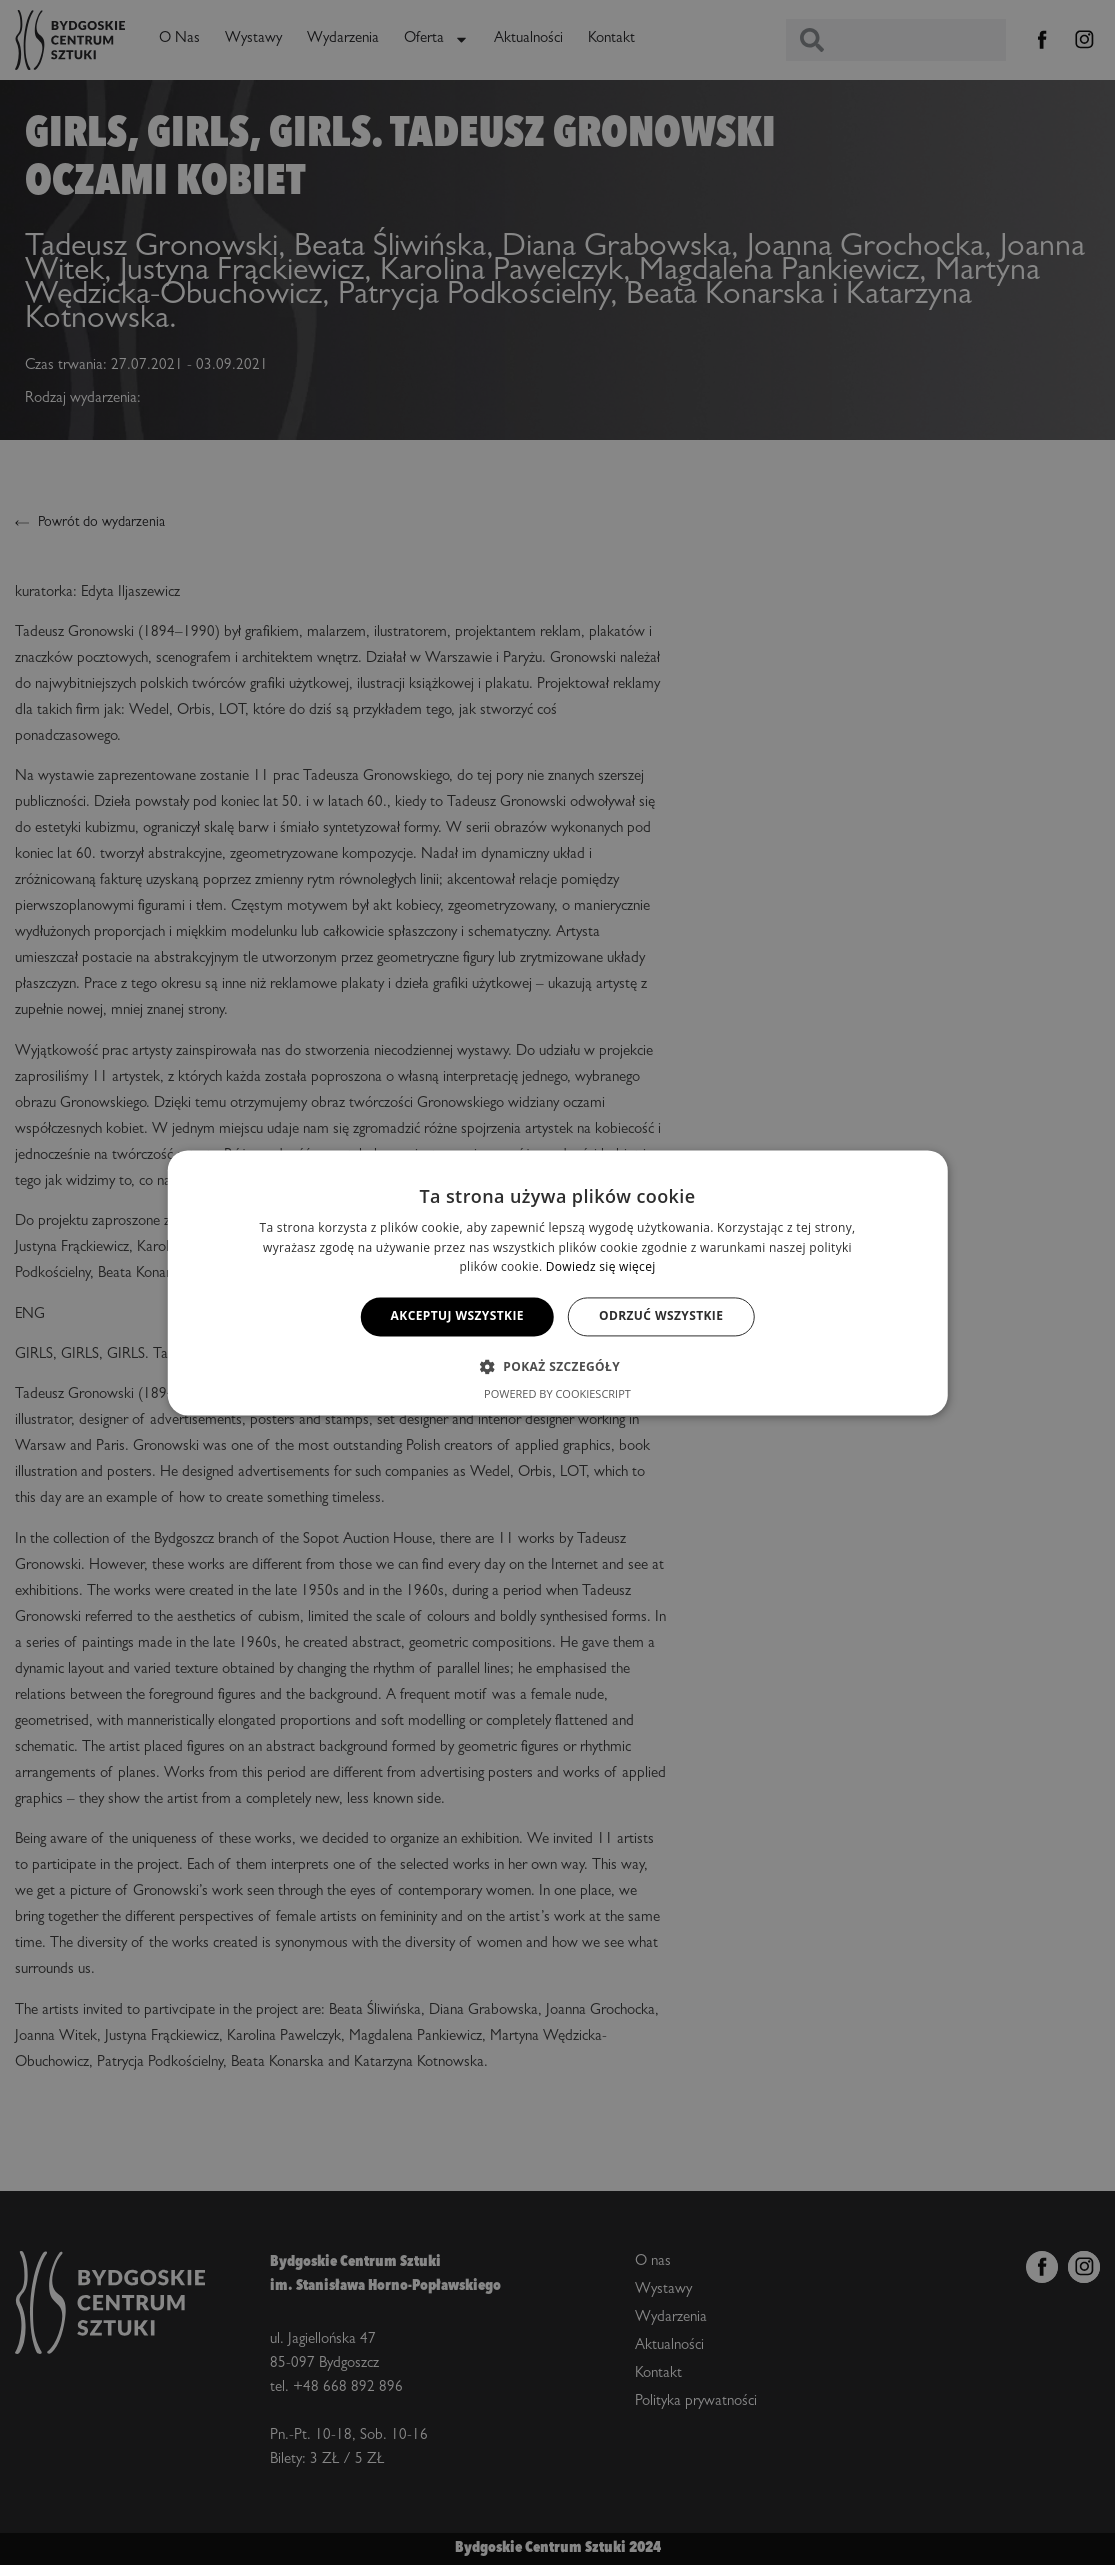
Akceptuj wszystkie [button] (457, 1316)
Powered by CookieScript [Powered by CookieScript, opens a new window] (557, 1393)
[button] (557, 1366)
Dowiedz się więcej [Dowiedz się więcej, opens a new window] (601, 1267)
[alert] (557, 1282)
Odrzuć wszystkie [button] (661, 1316)
